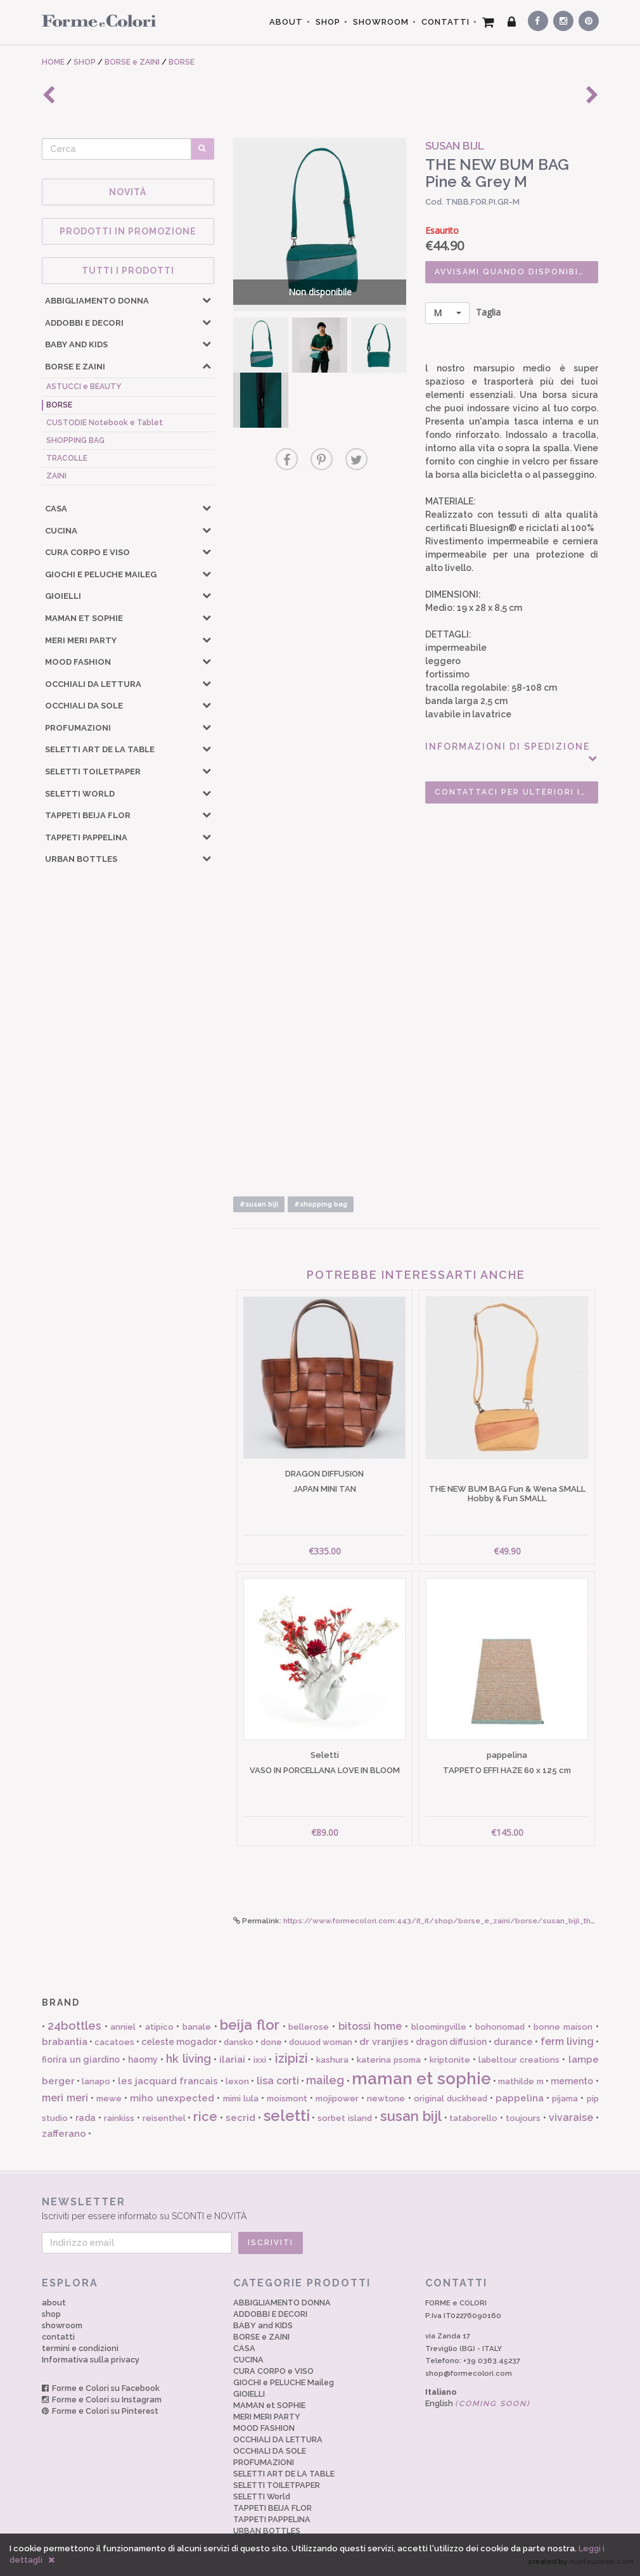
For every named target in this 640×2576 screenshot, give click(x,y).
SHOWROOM (381, 22)
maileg (325, 2080)
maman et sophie (421, 2078)
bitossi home (370, 2026)
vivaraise (571, 2117)
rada (85, 2118)
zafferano (64, 2133)
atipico (159, 2027)
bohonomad (500, 2027)
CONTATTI (445, 22)
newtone (386, 2098)
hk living (188, 2058)
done (271, 2042)
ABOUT (286, 22)
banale (196, 2027)
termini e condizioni (80, 2348)
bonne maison (563, 2027)
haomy (143, 2059)
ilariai (232, 2059)
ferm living (567, 2041)
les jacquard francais (168, 2081)
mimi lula (241, 2098)
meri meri (65, 2098)
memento (572, 2081)
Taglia (463, 313)
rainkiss (119, 2118)
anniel (123, 2027)
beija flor (249, 2024)
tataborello (473, 2118)
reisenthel (164, 2118)
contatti (58, 2337)
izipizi (291, 2058)
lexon (237, 2081)
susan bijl (411, 2116)
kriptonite (450, 2060)
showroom (62, 2325)
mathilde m (520, 2081)
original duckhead (450, 2098)
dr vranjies (384, 2041)
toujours (523, 2118)
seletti (287, 2115)
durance (513, 2041)
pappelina (520, 2098)
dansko (238, 2042)
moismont (287, 2098)
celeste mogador (179, 2042)
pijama (565, 2098)
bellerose (308, 2027)
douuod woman (320, 2042)
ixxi (259, 2060)
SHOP (328, 22)
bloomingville (438, 2027)
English (477, 2403)
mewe (109, 2098)
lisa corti (278, 2081)
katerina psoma (389, 2060)
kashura (332, 2060)
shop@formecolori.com (468, 2373)
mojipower (337, 2098)
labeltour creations (519, 2060)
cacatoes (114, 2042)
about (54, 2302)
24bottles (74, 2025)
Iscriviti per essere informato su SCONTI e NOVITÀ (320, 2208)
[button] (206, 300)
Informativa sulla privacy (90, 2359)
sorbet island (344, 2118)
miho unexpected (172, 2098)
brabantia (64, 2041)
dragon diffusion (451, 2042)
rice (205, 2116)
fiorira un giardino (81, 2059)
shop (51, 2314)
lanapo (96, 2081)
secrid (240, 2118)
